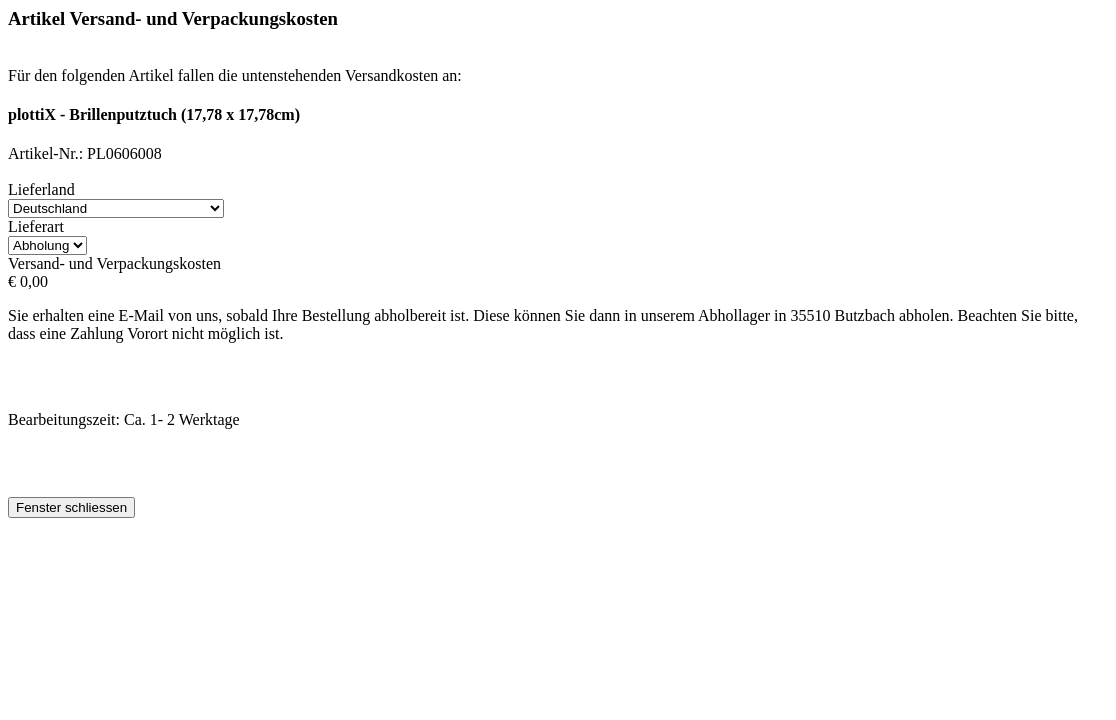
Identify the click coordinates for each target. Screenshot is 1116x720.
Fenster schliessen (71, 507)
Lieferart (36, 226)
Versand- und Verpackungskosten (114, 263)
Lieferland (41, 189)
